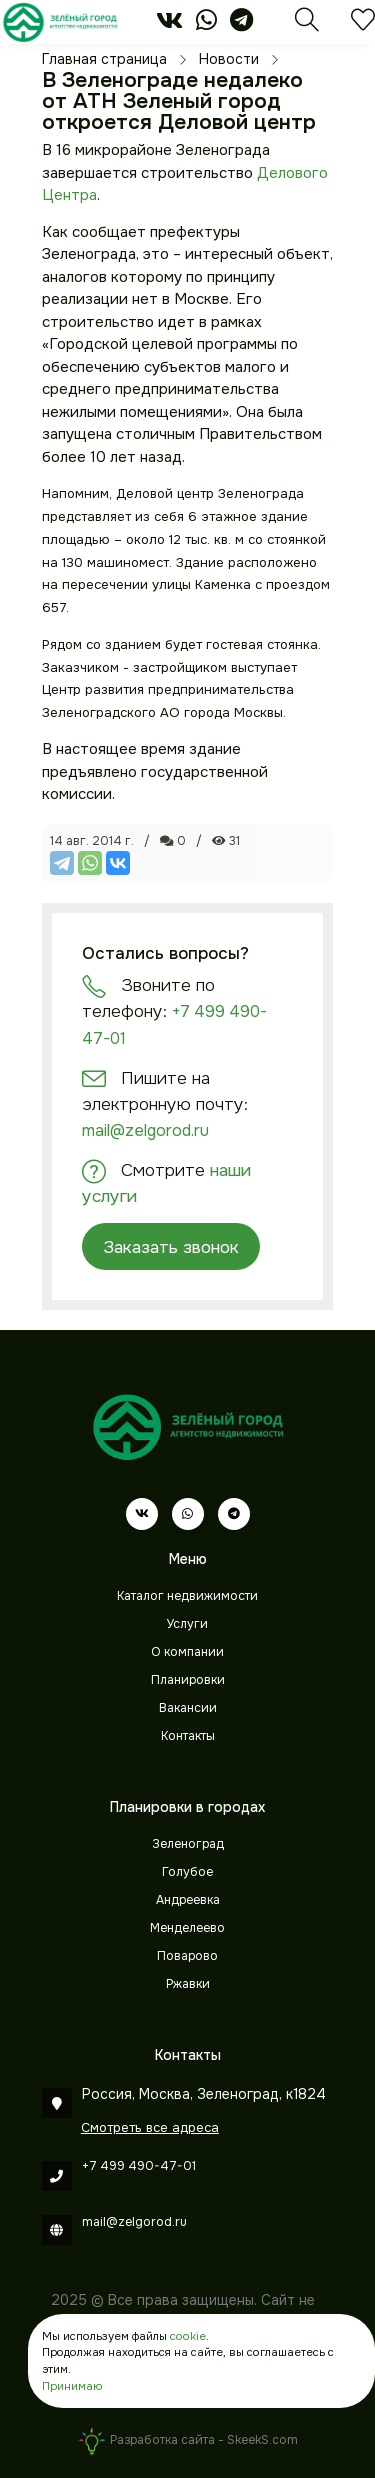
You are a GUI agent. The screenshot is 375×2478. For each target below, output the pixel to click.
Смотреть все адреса (150, 2127)
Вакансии (188, 1708)
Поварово (187, 1956)
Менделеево (187, 1928)
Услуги (187, 1624)
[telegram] (241, 24)
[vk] (169, 24)
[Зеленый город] (60, 22)
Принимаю (72, 2386)
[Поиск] (307, 25)
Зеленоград (188, 1844)
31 (226, 841)
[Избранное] (363, 25)
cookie (188, 2336)
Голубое (187, 1872)
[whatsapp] (206, 24)
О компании (187, 1652)
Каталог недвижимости (187, 1596)
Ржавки (188, 1984)
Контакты (188, 1736)
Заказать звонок (171, 1247)
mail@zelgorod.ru (145, 1130)
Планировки (188, 1680)
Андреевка (188, 1900)
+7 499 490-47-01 (139, 2166)
